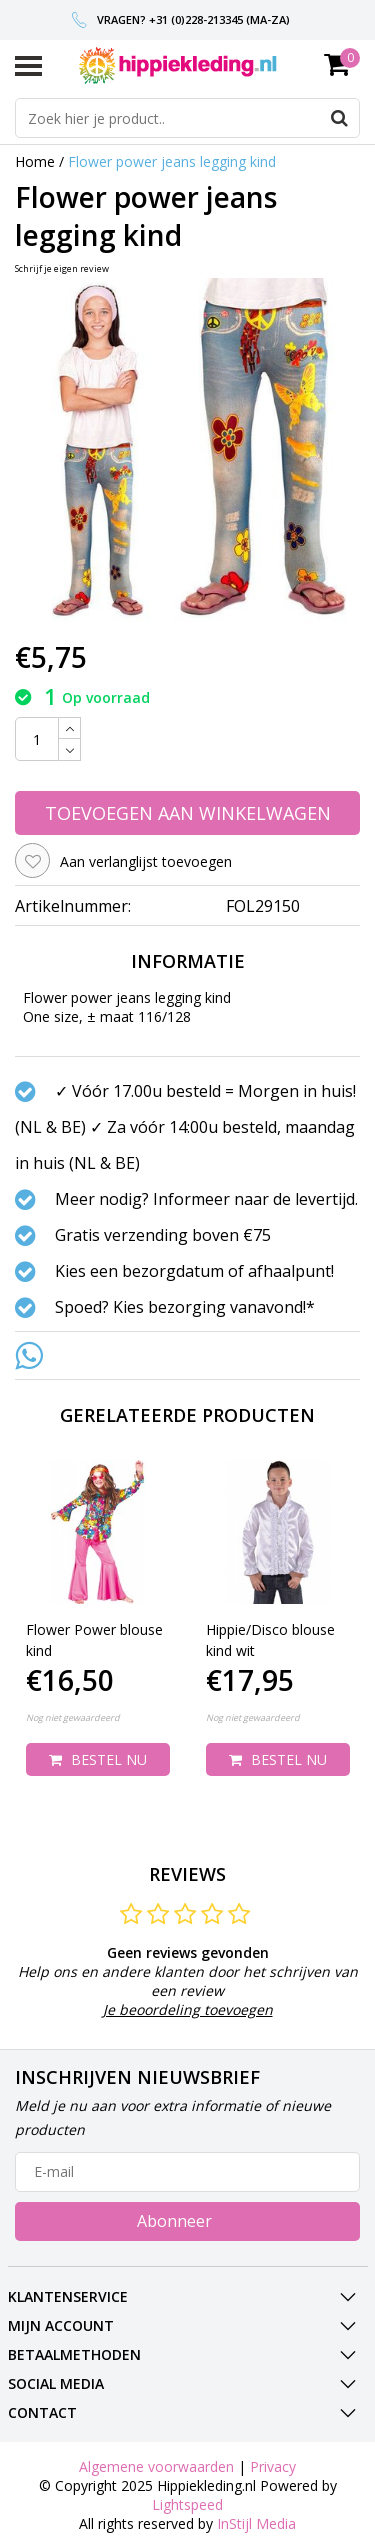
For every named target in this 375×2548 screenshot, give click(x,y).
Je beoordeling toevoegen (188, 2009)
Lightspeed (187, 2504)
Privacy (273, 2466)
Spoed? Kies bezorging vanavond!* (185, 1307)
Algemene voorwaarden (156, 2466)
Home (35, 161)
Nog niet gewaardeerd (73, 1717)
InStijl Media (256, 2523)
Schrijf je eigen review (62, 268)
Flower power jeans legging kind (172, 161)
